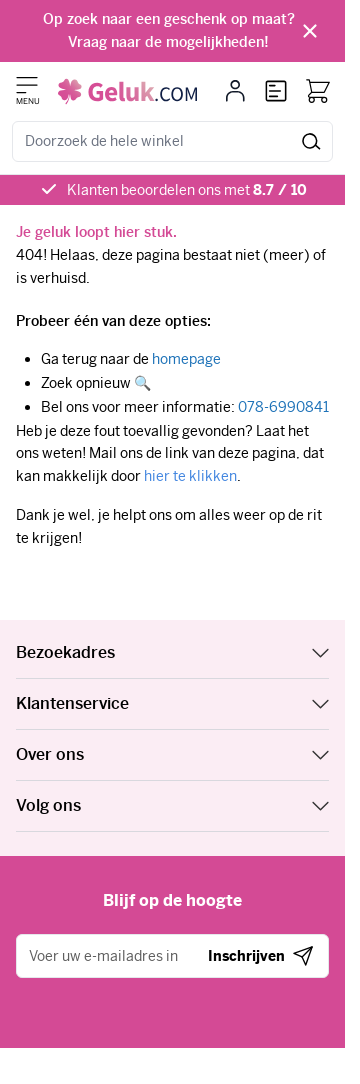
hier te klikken (190, 476)
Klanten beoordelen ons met (187, 190)
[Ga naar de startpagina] (127, 91)
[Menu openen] (27, 85)
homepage (186, 359)
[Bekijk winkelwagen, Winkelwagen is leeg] (318, 91)
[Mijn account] (235, 91)
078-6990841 (283, 407)
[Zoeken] (311, 141)
